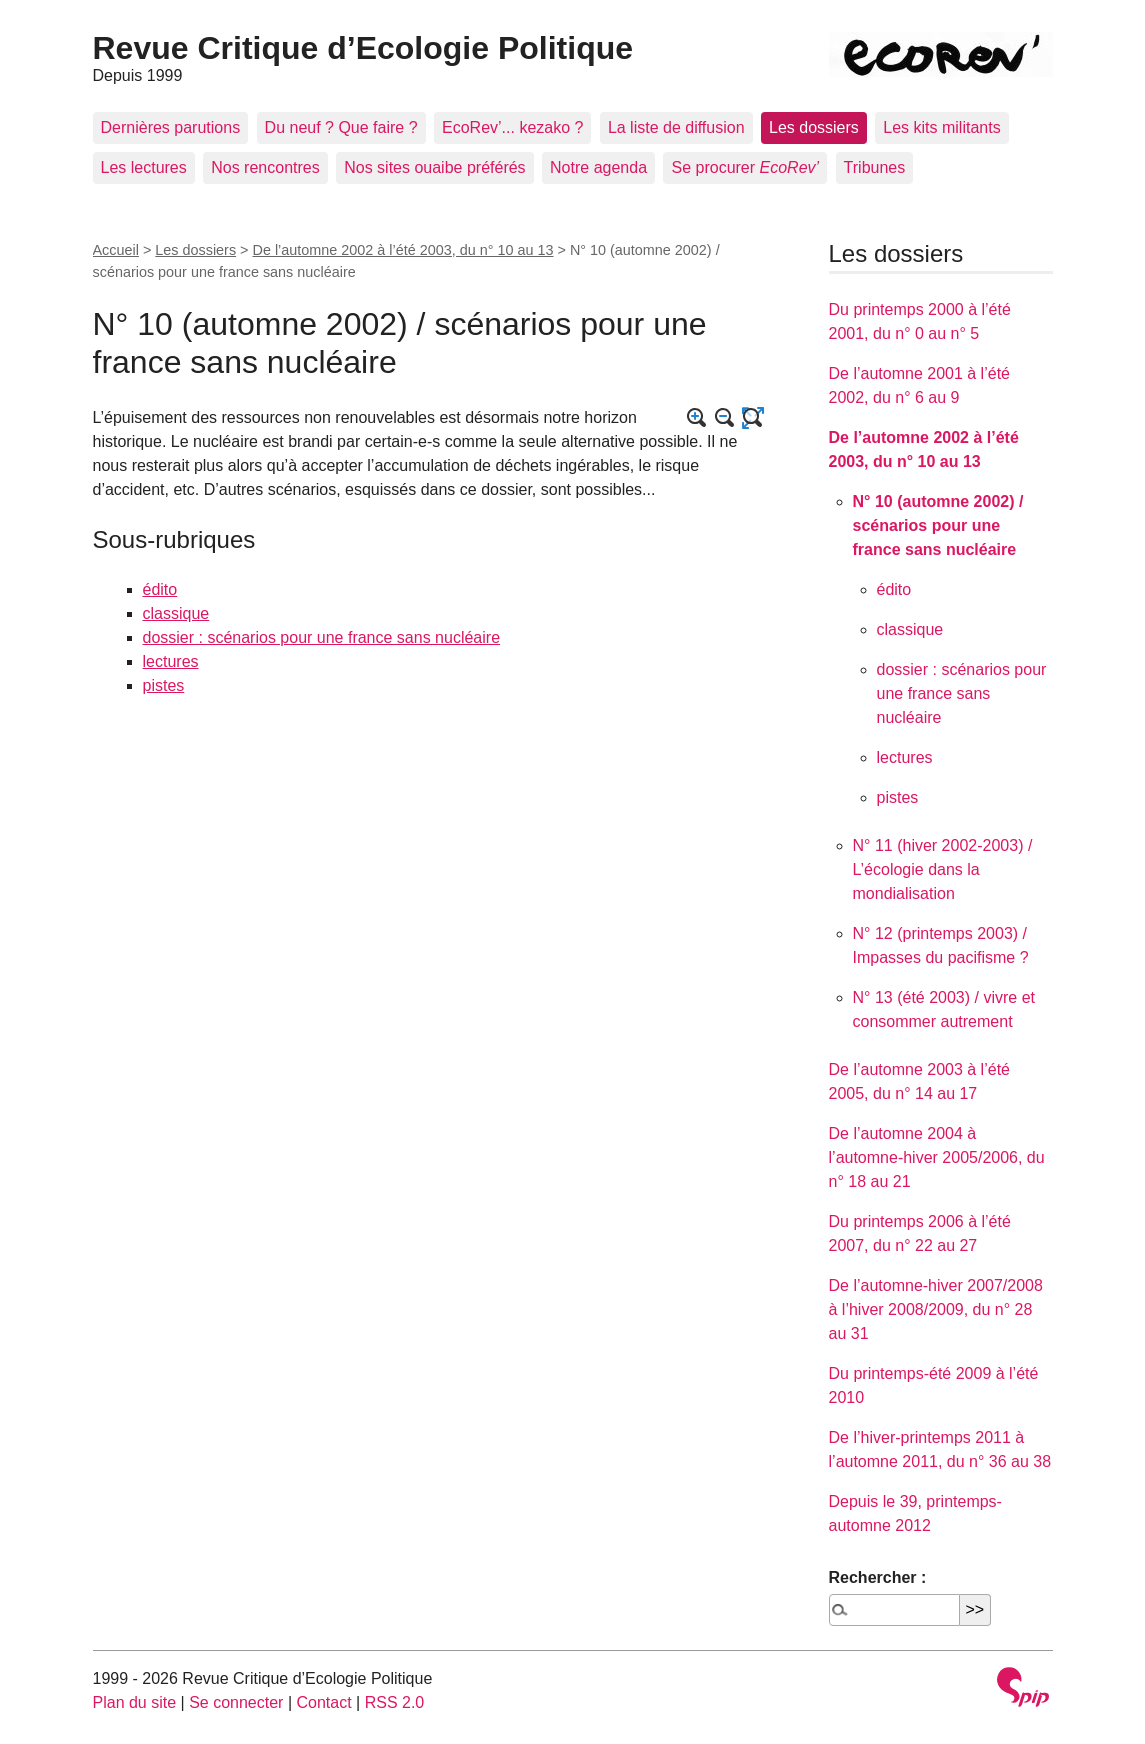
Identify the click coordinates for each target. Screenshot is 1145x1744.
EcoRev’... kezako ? (512, 127)
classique (176, 613)
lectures (171, 661)
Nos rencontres (265, 167)
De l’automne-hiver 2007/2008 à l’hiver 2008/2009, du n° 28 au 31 (936, 1309)
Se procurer (745, 167)
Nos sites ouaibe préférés (434, 167)
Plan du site (135, 1702)
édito (160, 589)
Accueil (116, 250)
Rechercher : (878, 1577)
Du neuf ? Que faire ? (341, 127)
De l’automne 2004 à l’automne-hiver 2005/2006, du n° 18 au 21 (937, 1157)
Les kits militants (941, 127)
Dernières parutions (171, 127)
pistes (164, 685)
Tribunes (875, 167)
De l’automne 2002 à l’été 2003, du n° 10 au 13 (403, 250)
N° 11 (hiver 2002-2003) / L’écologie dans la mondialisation (943, 869)
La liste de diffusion (676, 127)
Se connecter (236, 1702)
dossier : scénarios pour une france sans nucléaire (322, 637)
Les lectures (144, 167)
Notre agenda (598, 167)
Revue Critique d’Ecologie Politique (363, 48)
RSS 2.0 (395, 1702)
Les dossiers (814, 127)
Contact (323, 1702)
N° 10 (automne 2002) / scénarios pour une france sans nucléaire (938, 525)
